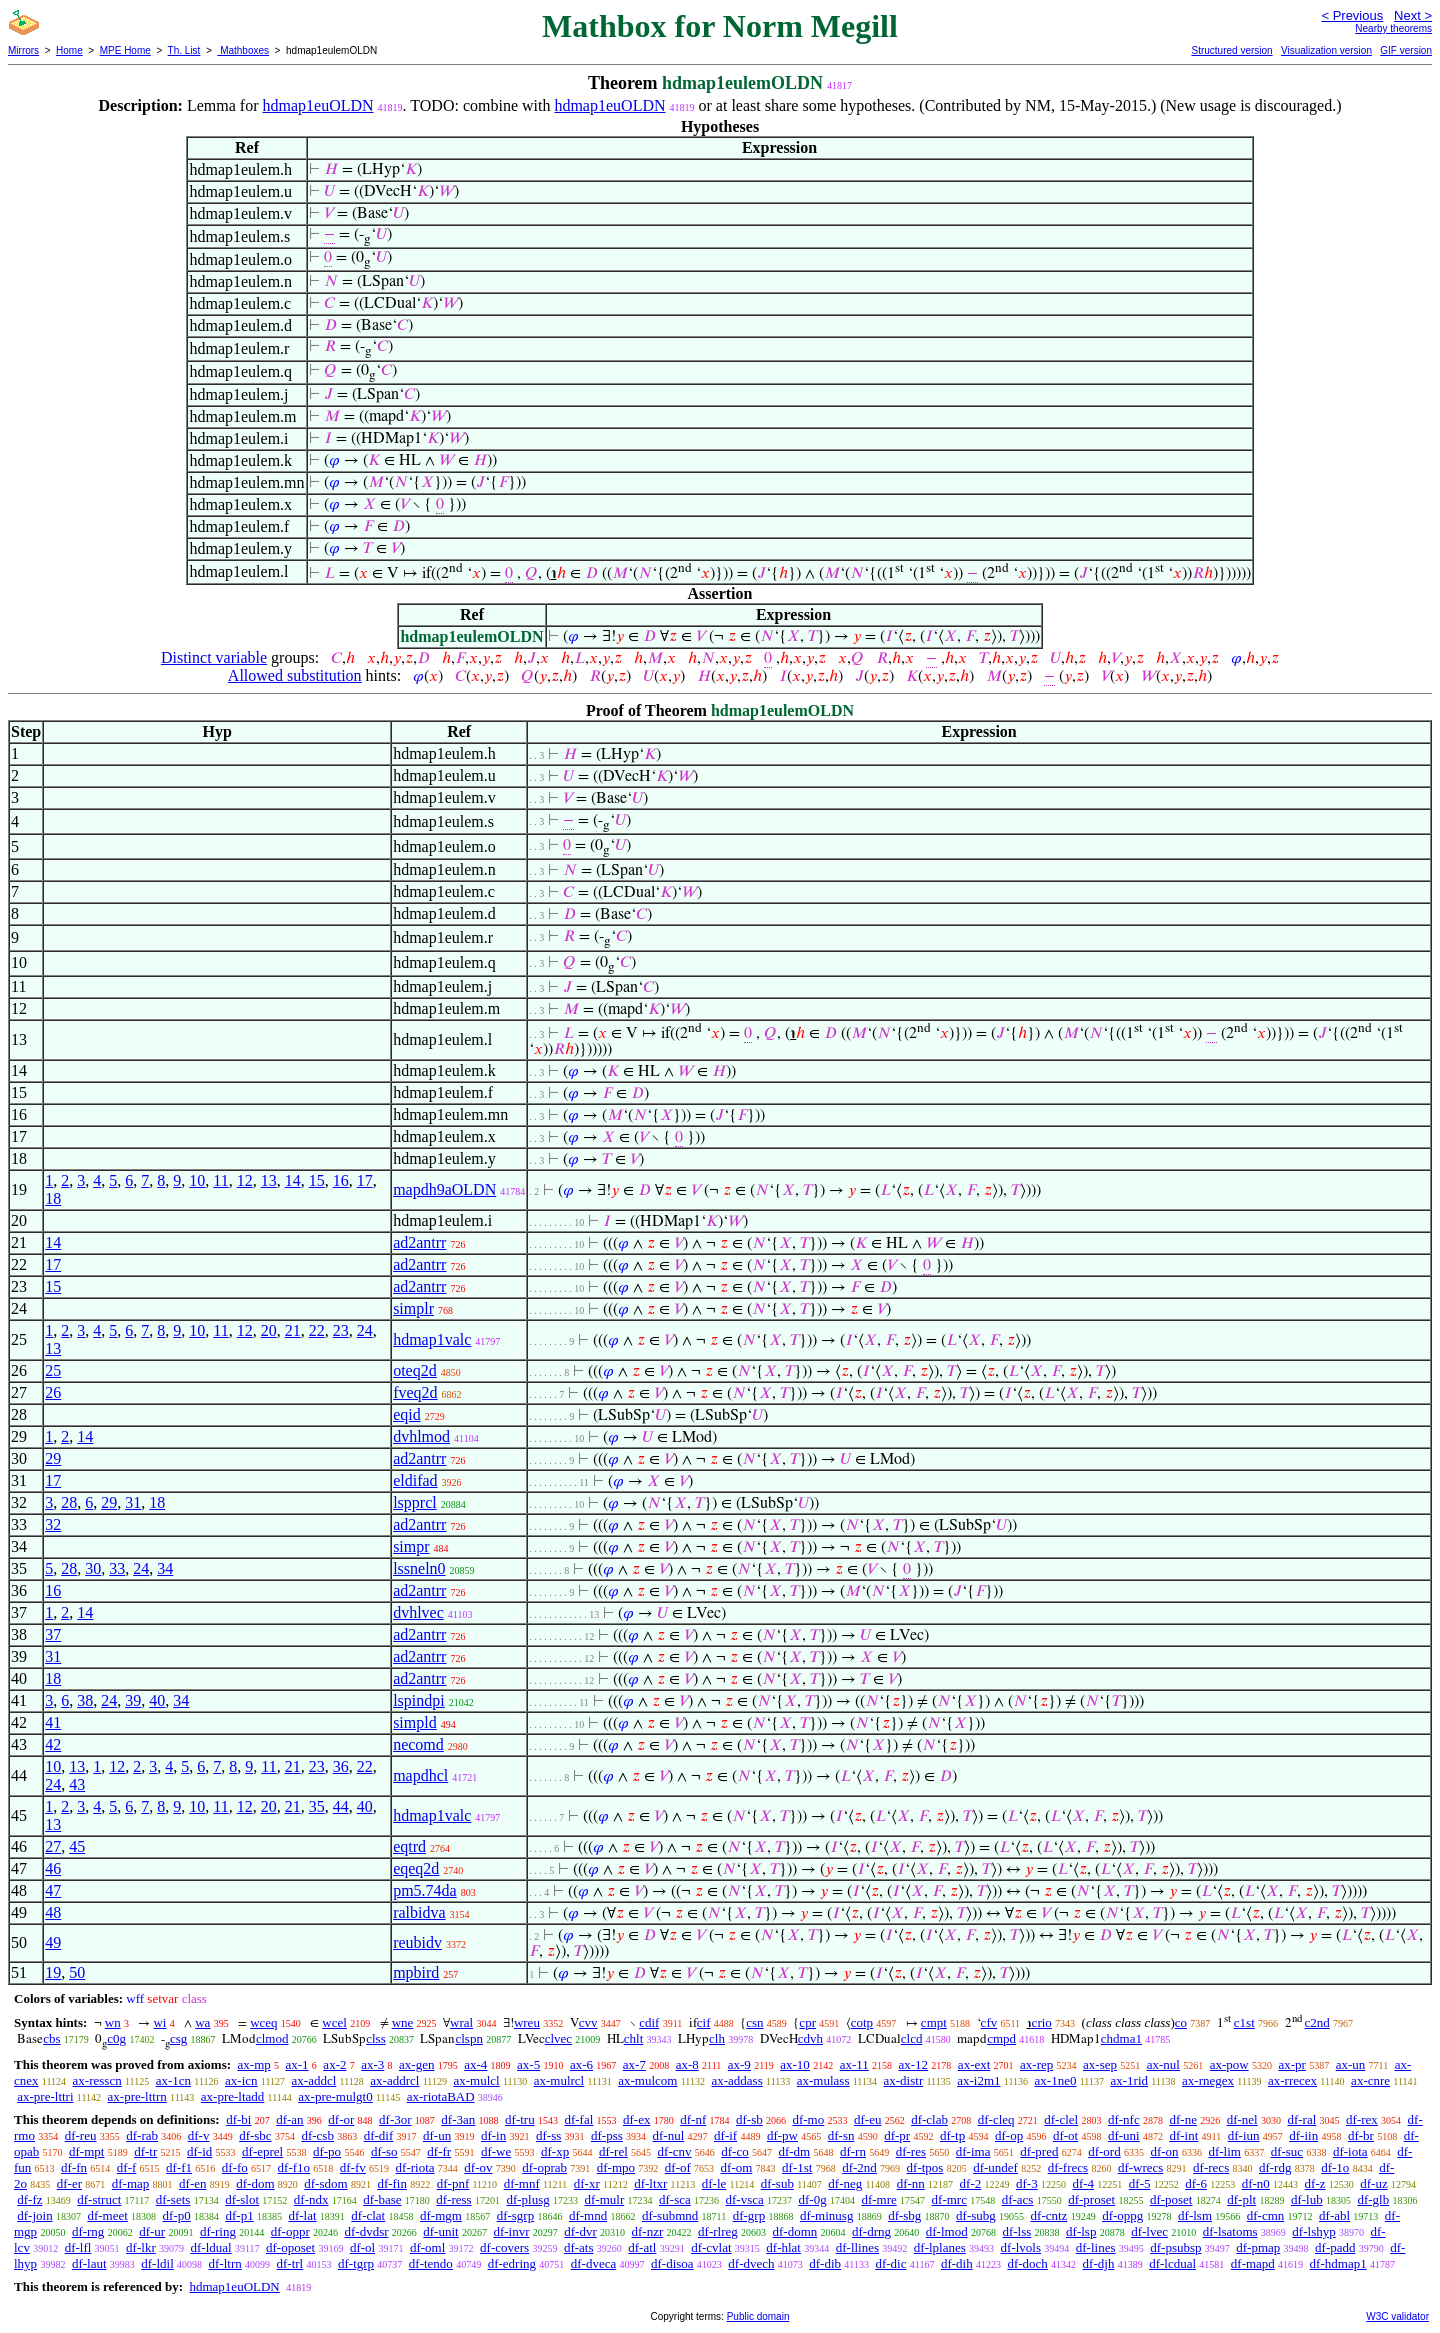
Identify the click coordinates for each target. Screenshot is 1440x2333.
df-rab (142, 2135)
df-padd (1335, 2247)
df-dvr (580, 2231)
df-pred (1039, 2151)
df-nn (911, 2183)
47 (53, 1890)
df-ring (218, 2231)
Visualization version (1326, 50)
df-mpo (616, 2167)
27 (53, 1846)
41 (53, 1722)
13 (269, 1180)
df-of (678, 2167)
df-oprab (544, 2167)
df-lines (1096, 2247)
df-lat (302, 2215)
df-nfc (1124, 2119)
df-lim (1224, 2151)
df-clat (368, 2215)
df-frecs (1068, 2167)
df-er (69, 2183)
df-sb (749, 2119)
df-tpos (925, 2167)
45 (77, 1846)
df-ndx (311, 2199)
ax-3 (372, 2064)
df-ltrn (225, 2263)
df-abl (1334, 2215)
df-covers (504, 2247)
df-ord (1104, 2151)
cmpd (1001, 2038)
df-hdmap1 (1338, 2263)
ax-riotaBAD (441, 2096)
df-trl (290, 2263)
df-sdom (325, 2183)
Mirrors (23, 50)
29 (53, 1458)
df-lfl (78, 2247)
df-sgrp (516, 2215)
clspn (468, 2038)
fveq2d (415, 1392)
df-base (382, 2199)
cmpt (934, 2022)
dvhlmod (421, 1436)
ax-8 (687, 2064)
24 (365, 1330)
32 (53, 1524)
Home (69, 50)
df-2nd (859, 2167)
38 (85, 1700)
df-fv (353, 2167)
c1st (1244, 2022)
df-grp (749, 2215)
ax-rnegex (1208, 2080)
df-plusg (527, 2199)
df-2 (971, 2183)
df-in (493, 2135)
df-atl (642, 2247)
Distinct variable (214, 657)
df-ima (973, 2151)
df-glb (1373, 2199)
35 (317, 1806)
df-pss (607, 2135)
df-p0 (177, 2215)
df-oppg (1122, 2215)
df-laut (89, 2263)
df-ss (548, 2135)
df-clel (1061, 2119)
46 (53, 1868)
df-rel (613, 2151)
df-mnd (588, 2215)
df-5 (1140, 2183)
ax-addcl (314, 2080)
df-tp (952, 2135)
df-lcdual (1172, 2263)
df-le (714, 2183)
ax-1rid (1129, 2080)
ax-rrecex (1292, 2080)
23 (341, 1330)
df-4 (1083, 2183)
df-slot (242, 2199)
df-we (496, 2151)
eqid (407, 1414)
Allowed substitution (295, 675)
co (1181, 2022)
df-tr (145, 2151)
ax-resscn (97, 2080)
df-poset (1171, 2199)
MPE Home (125, 50)
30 (93, 1568)
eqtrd (409, 1846)
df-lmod (947, 2231)
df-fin (392, 2183)
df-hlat (783, 2247)
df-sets (173, 2199)
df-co (734, 2151)
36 (341, 1766)
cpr (807, 2022)
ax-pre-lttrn (137, 2096)
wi (159, 2022)
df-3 (1027, 2183)
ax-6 (581, 2064)
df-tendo (431, 2263)
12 (245, 1180)
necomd (418, 1744)
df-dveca (593, 2263)
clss (376, 2038)
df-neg (845, 2183)
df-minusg (826, 2215)
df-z (1315, 2183)
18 (53, 1198)
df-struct (99, 2199)
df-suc (1287, 2151)
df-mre (878, 2199)
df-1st (797, 2167)
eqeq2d (416, 1868)
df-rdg (1275, 2167)
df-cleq (996, 2119)
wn (113, 2022)
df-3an (458, 2119)
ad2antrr (419, 1242)
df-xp (555, 2151)
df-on (1164, 2151)
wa (202, 2022)
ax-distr (904, 2080)
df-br (1361, 2135)
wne (403, 2022)
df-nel (1242, 2119)
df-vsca (744, 2199)
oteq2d (415, 1370)
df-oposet (290, 2247)
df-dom (255, 2183)
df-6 (1196, 2183)
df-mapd (1253, 2263)
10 (197, 1180)
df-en (192, 2183)
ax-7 (634, 2064)
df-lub (1307, 2199)
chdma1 (1121, 2038)
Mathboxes (243, 50)
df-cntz (1049, 2215)
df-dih (957, 2263)
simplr (413, 1308)
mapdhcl (420, 1775)
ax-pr (1291, 2064)
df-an (289, 2119)
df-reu (81, 2135)
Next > (1413, 15)
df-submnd (670, 2215)
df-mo (808, 2119)
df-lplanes (940, 2247)
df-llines (857, 2247)
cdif (649, 2022)
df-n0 (1256, 2183)
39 (133, 1700)
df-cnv (675, 2151)
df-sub (777, 2183)
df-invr (511, 2231)
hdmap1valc (432, 1339)
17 (365, 1180)
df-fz (29, 2199)
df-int (1183, 2135)
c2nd (1317, 2022)
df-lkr (141, 2247)
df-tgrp (356, 2263)
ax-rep (1036, 2064)
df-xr (587, 2183)
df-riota (415, 2167)
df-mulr (605, 2199)
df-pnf (453, 2183)
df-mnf (522, 2183)
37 (53, 1634)
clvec (558, 2038)
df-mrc (949, 2199)
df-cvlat (711, 2247)
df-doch (1027, 2263)
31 (133, 1502)
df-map (131, 2183)
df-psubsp (1175, 2247)
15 (317, 1180)
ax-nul (1163, 2064)
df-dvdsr (366, 2231)
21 (293, 1330)
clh (717, 2038)
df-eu (867, 2119)
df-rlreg (718, 2231)
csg (178, 2038)
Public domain (758, 2316)
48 (53, 1912)
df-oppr (290, 2231)
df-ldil (157, 2263)
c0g (116, 2038)
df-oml (427, 2247)
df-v (199, 2135)
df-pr (897, 2135)
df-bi (238, 2119)
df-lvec (1149, 2231)
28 (69, 1502)
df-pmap (1258, 2247)
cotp (862, 2022)
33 (117, 1568)
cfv (989, 2022)
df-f (127, 2167)
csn (754, 2022)
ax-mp (254, 2064)
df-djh (1099, 2263)
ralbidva (419, 1912)
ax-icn (241, 2080)
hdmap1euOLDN (317, 105)
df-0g (813, 2199)
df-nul (669, 2135)
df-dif (379, 2135)
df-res (911, 2151)
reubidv (417, 1942)
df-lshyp (1313, 2231)
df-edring (512, 2263)
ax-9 (739, 2064)
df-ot (1065, 2135)
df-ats (579, 2247)
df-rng (88, 2231)
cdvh (810, 2038)
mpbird (416, 1972)
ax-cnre (1370, 2080)
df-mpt (86, 2151)
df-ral (1301, 2119)
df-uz (1373, 2183)
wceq (263, 2022)
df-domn (795, 2231)
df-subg (976, 2215)
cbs (51, 2038)
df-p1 (239, 2215)
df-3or (395, 2119)
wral (461, 2022)
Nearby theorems (1393, 28)
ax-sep (1100, 2064)
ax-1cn (173, 2080)
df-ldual (210, 2247)
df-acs (1018, 2199)
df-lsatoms (1230, 2231)
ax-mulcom (647, 2080)
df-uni (1124, 2135)
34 (165, 1568)
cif (704, 2022)
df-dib (825, 2263)
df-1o (1335, 2167)
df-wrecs (1140, 2167)
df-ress (453, 2199)
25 (53, 1370)
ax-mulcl (476, 2080)
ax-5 (528, 2064)
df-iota (1350, 2151)
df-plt (1241, 2199)
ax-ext (974, 2064)
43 (77, 1784)
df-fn (74, 2167)
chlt (634, 2038)
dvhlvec (418, 1612)
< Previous (1352, 15)
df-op (1009, 2135)
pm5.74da (425, 1890)
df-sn (841, 2135)
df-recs (1211, 2167)
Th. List (184, 50)
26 (53, 1392)
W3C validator (1397, 2316)
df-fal (578, 2119)
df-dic (890, 2263)
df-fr (439, 2151)
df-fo (235, 2167)
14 (293, 1180)
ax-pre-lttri (45, 2096)
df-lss (1016, 2231)
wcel (334, 2022)
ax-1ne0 (1056, 2080)
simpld (415, 1722)
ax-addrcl (394, 2080)
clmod (272, 2038)
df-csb (317, 2135)
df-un (437, 2135)
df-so (384, 2151)
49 (53, 1942)
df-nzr (648, 2231)
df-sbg (904, 2215)
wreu (527, 2022)
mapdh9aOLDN (444, 1189)
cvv (588, 2022)
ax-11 (854, 2064)
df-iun (1244, 2135)
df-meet (107, 2215)
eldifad (415, 1480)
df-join (34, 2215)
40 (157, 1700)
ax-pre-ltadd (233, 2096)
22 (317, 1330)
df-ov (478, 2167)
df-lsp (1081, 2231)
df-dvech (751, 2263)
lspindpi (419, 1700)
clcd (912, 2038)
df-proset (1091, 2199)
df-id (199, 2151)
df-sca (675, 2199)
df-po (327, 2151)
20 (269, 1330)
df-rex (1362, 2119)
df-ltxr (650, 2183)
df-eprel (262, 2151)
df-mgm (441, 2215)
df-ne (1182, 2119)
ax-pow (1229, 2064)
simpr (411, 1546)
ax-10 (795, 2064)
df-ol (362, 2247)
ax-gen (416, 2064)
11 (220, 1180)
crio (1042, 2022)
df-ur (152, 2231)
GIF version (1406, 50)
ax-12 (914, 2064)
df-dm (794, 2151)
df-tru (520, 2119)
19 (53, 1972)
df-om (737, 2167)
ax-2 (334, 2064)
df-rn (853, 2151)
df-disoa (672, 2263)
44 (341, 1806)
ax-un (1351, 2064)
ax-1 (297, 2064)
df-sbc (255, 2135)
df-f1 (179, 2167)
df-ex (636, 2119)
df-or (341, 2119)
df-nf (693, 2119)
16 (341, 1180)
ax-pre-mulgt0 (335, 2096)
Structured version (1231, 50)
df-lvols (1021, 2247)
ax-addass (736, 2080)
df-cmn (1266, 2215)
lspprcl (415, 1502)
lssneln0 (419, 1568)
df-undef (995, 2167)
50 (77, 1972)
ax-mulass (823, 2080)
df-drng (871, 2231)
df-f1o (294, 2167)
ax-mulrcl (559, 2080)
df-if (725, 2135)
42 (53, 1744)
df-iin (1303, 2135)
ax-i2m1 (978, 2080)
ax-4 (475, 2064)
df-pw (782, 2135)
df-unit (440, 2231)
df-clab (929, 2119)
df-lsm (1195, 2215)
